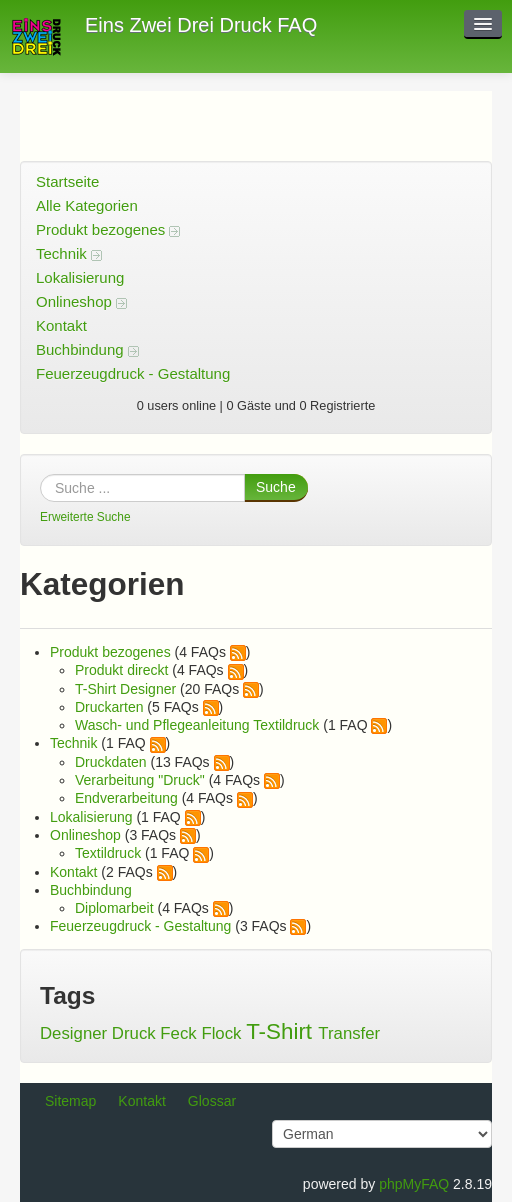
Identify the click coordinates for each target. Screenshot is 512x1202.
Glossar (212, 1101)
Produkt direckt (121, 670)
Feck (178, 1033)
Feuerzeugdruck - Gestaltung (133, 373)
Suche (276, 487)
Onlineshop (81, 301)
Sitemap (70, 1101)
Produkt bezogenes (108, 229)
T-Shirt (279, 1031)
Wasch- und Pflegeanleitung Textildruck (197, 725)
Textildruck (108, 853)
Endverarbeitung (126, 798)
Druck (134, 1033)
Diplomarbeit (114, 908)
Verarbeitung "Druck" (140, 780)
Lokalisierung (80, 277)
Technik (69, 253)
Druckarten (109, 707)
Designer (73, 1033)
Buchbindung (87, 349)
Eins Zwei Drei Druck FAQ (201, 25)
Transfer (349, 1033)
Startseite (67, 181)
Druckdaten (111, 762)
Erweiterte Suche (85, 517)
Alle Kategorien (87, 205)
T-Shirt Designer (125, 689)
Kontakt (61, 325)
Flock (221, 1033)
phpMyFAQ (414, 1184)
